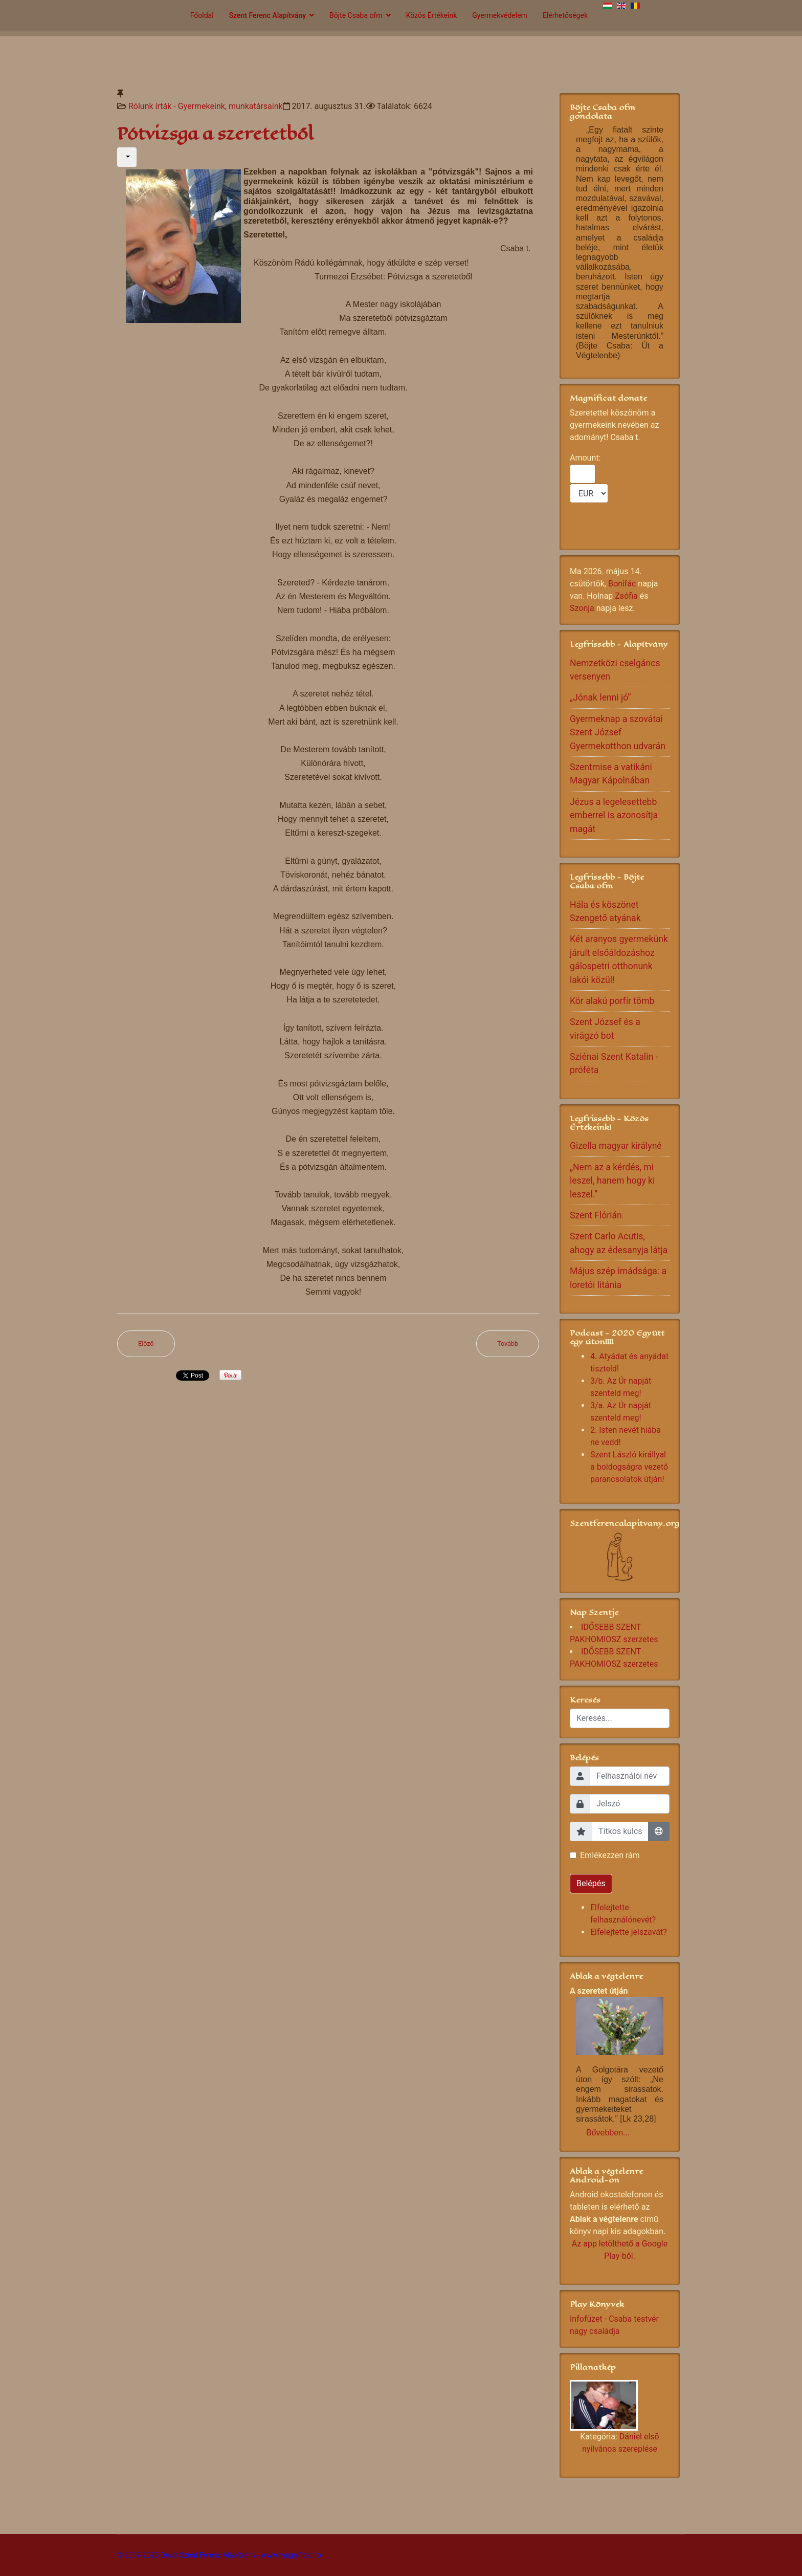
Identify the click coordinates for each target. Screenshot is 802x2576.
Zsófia (626, 596)
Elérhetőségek (565, 15)
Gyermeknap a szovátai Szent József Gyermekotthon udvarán (617, 732)
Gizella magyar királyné (616, 1146)
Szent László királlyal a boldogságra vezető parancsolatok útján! (629, 1467)
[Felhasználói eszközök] (127, 157)
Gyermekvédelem (499, 15)
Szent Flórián (596, 1215)
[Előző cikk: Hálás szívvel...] (146, 1344)
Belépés (591, 1883)
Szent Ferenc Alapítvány (267, 15)
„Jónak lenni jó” (600, 697)
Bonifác (622, 583)
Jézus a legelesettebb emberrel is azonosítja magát (614, 815)
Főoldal (202, 15)
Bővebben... (608, 2132)
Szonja (582, 608)
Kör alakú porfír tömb (612, 1001)
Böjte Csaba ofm (356, 15)
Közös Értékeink (431, 15)
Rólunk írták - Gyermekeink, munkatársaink (205, 106)
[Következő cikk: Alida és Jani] (507, 1344)
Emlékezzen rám (610, 1855)
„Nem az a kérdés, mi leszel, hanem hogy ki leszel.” (612, 1180)
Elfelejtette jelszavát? (628, 1932)
